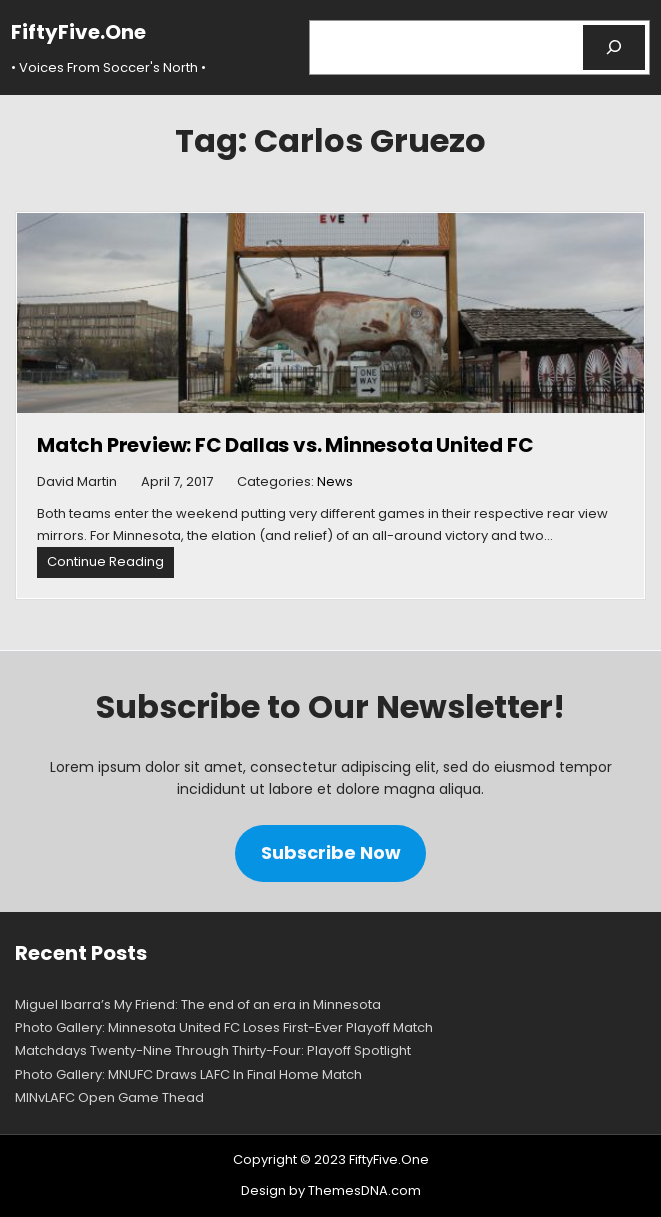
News (335, 481)
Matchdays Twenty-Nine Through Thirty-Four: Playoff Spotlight (213, 1050)
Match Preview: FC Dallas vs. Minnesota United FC (285, 445)
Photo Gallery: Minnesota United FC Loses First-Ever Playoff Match (224, 1027)
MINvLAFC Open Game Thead (109, 1097)
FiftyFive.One (78, 32)
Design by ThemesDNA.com (331, 1190)
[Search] (614, 47)
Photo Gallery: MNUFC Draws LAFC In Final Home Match (188, 1074)
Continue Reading (110, 564)
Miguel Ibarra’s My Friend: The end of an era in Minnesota (198, 1004)
